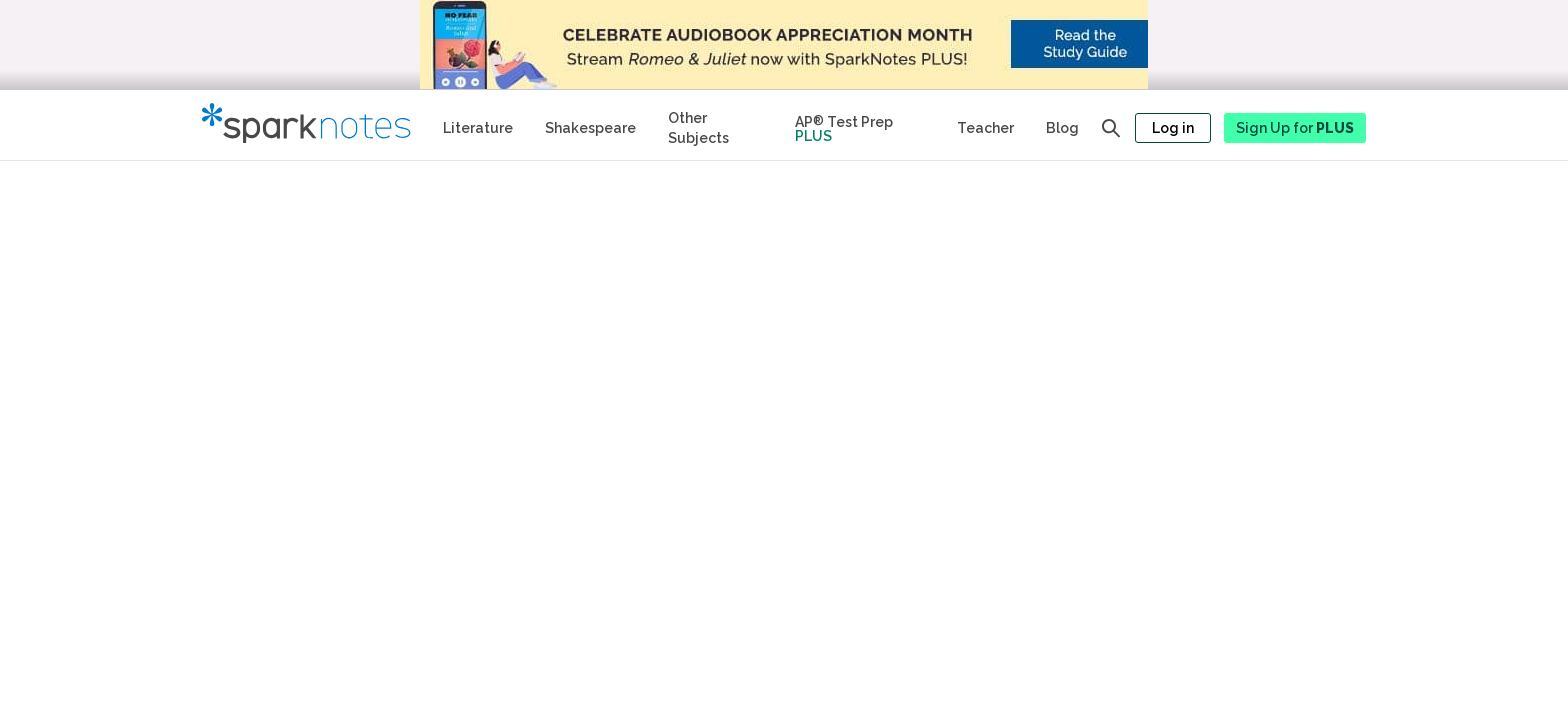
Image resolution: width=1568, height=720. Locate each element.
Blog (1062, 128)
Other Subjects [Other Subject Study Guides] (698, 128)
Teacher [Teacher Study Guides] (985, 128)
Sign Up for (1295, 128)
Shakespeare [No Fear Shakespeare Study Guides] (590, 128)
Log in (1173, 128)
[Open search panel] (1111, 128)
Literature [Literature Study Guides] (478, 128)
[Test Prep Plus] (860, 125)
